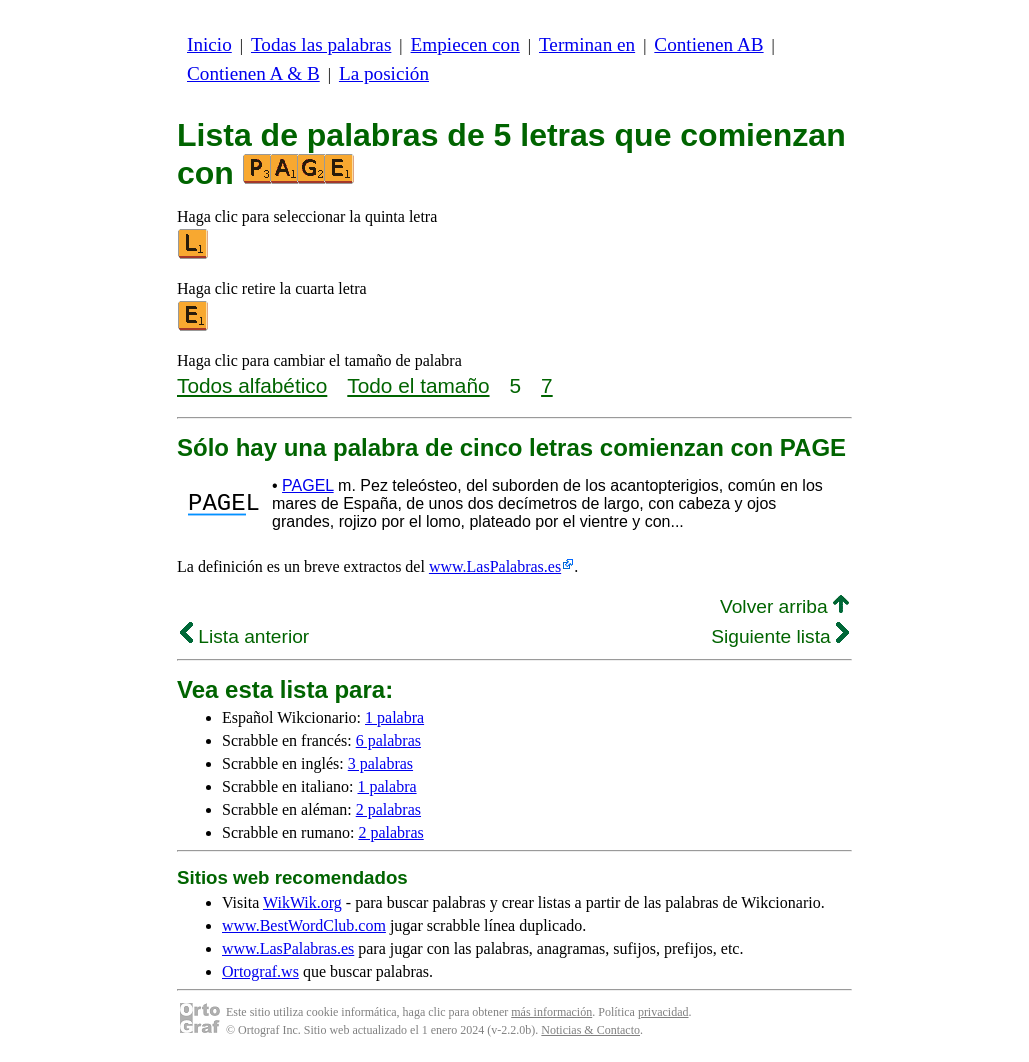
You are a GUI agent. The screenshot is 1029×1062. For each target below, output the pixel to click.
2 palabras (388, 809)
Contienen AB (708, 44)
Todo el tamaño (418, 385)
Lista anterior (244, 636)
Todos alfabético (252, 385)
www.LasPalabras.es (495, 566)
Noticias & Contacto (590, 1030)
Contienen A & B (253, 73)
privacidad (663, 1012)
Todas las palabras (321, 44)
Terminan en (587, 44)
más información (551, 1012)
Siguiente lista (780, 636)
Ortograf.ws (260, 971)
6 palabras (388, 740)
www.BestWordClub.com (304, 925)
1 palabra (394, 717)
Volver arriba (784, 606)
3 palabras (380, 763)
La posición (384, 73)
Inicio (209, 44)
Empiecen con (465, 44)
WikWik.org (302, 902)
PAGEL (308, 485)
